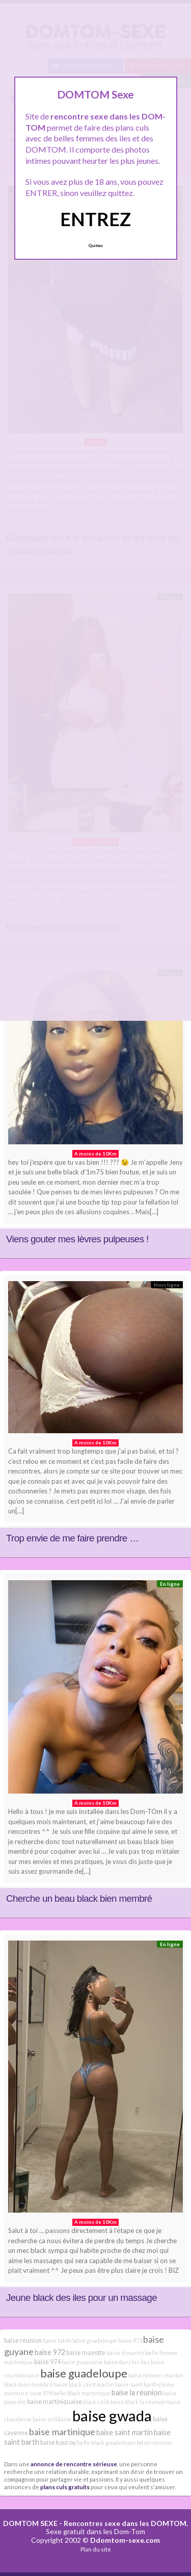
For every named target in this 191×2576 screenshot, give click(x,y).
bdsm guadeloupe (94, 2340)
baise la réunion (137, 2392)
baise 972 (50, 2352)
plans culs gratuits (65, 2486)
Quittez (95, 245)
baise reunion (23, 2340)
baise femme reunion (155, 2375)
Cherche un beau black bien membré (79, 1898)
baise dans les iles (127, 2362)
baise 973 (130, 2340)
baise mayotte (85, 2353)
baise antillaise (52, 2419)
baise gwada (112, 2415)
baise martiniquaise (54, 2402)
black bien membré (28, 2384)
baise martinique (62, 2431)
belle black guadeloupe (106, 2442)
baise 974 (47, 2362)
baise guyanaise (82, 2362)
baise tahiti (57, 2340)
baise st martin (125, 2352)
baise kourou (58, 2442)
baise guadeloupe (83, 2373)
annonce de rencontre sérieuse (74, 2463)
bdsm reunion (154, 2442)
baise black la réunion (138, 2401)
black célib (96, 2401)
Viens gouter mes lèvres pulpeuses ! (77, 1239)
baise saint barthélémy (144, 2384)
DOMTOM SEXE (30, 2523)
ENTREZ (95, 219)
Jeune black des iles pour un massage (81, 2297)
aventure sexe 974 (28, 2393)
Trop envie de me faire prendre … (72, 1538)
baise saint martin (124, 2432)
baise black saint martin (84, 2384)
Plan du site (95, 2549)
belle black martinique (82, 2393)
